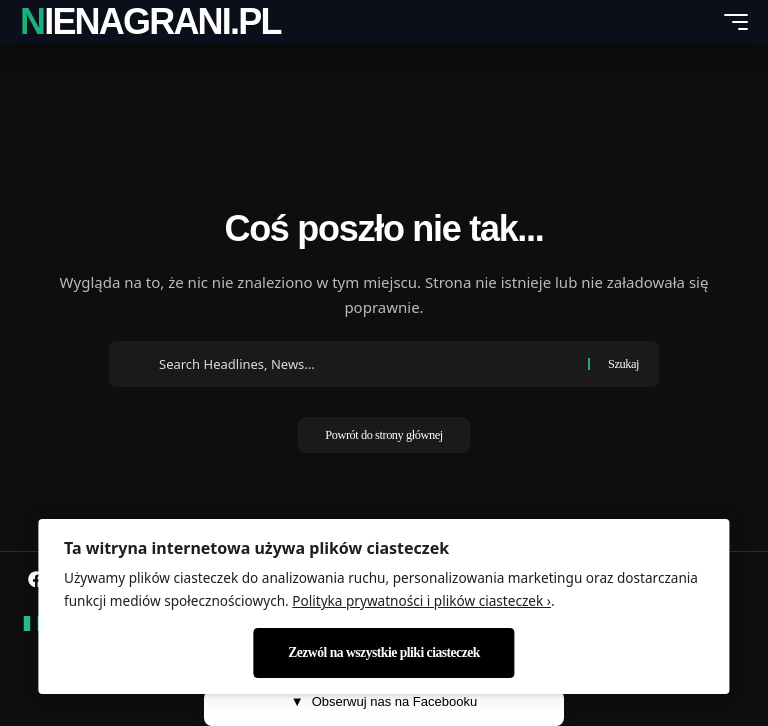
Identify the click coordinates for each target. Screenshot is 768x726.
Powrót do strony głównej (384, 436)
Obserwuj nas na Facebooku (384, 702)
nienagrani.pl (150, 21)
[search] (699, 22)
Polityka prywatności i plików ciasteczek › (421, 600)
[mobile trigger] (731, 22)
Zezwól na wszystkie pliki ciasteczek (384, 652)
